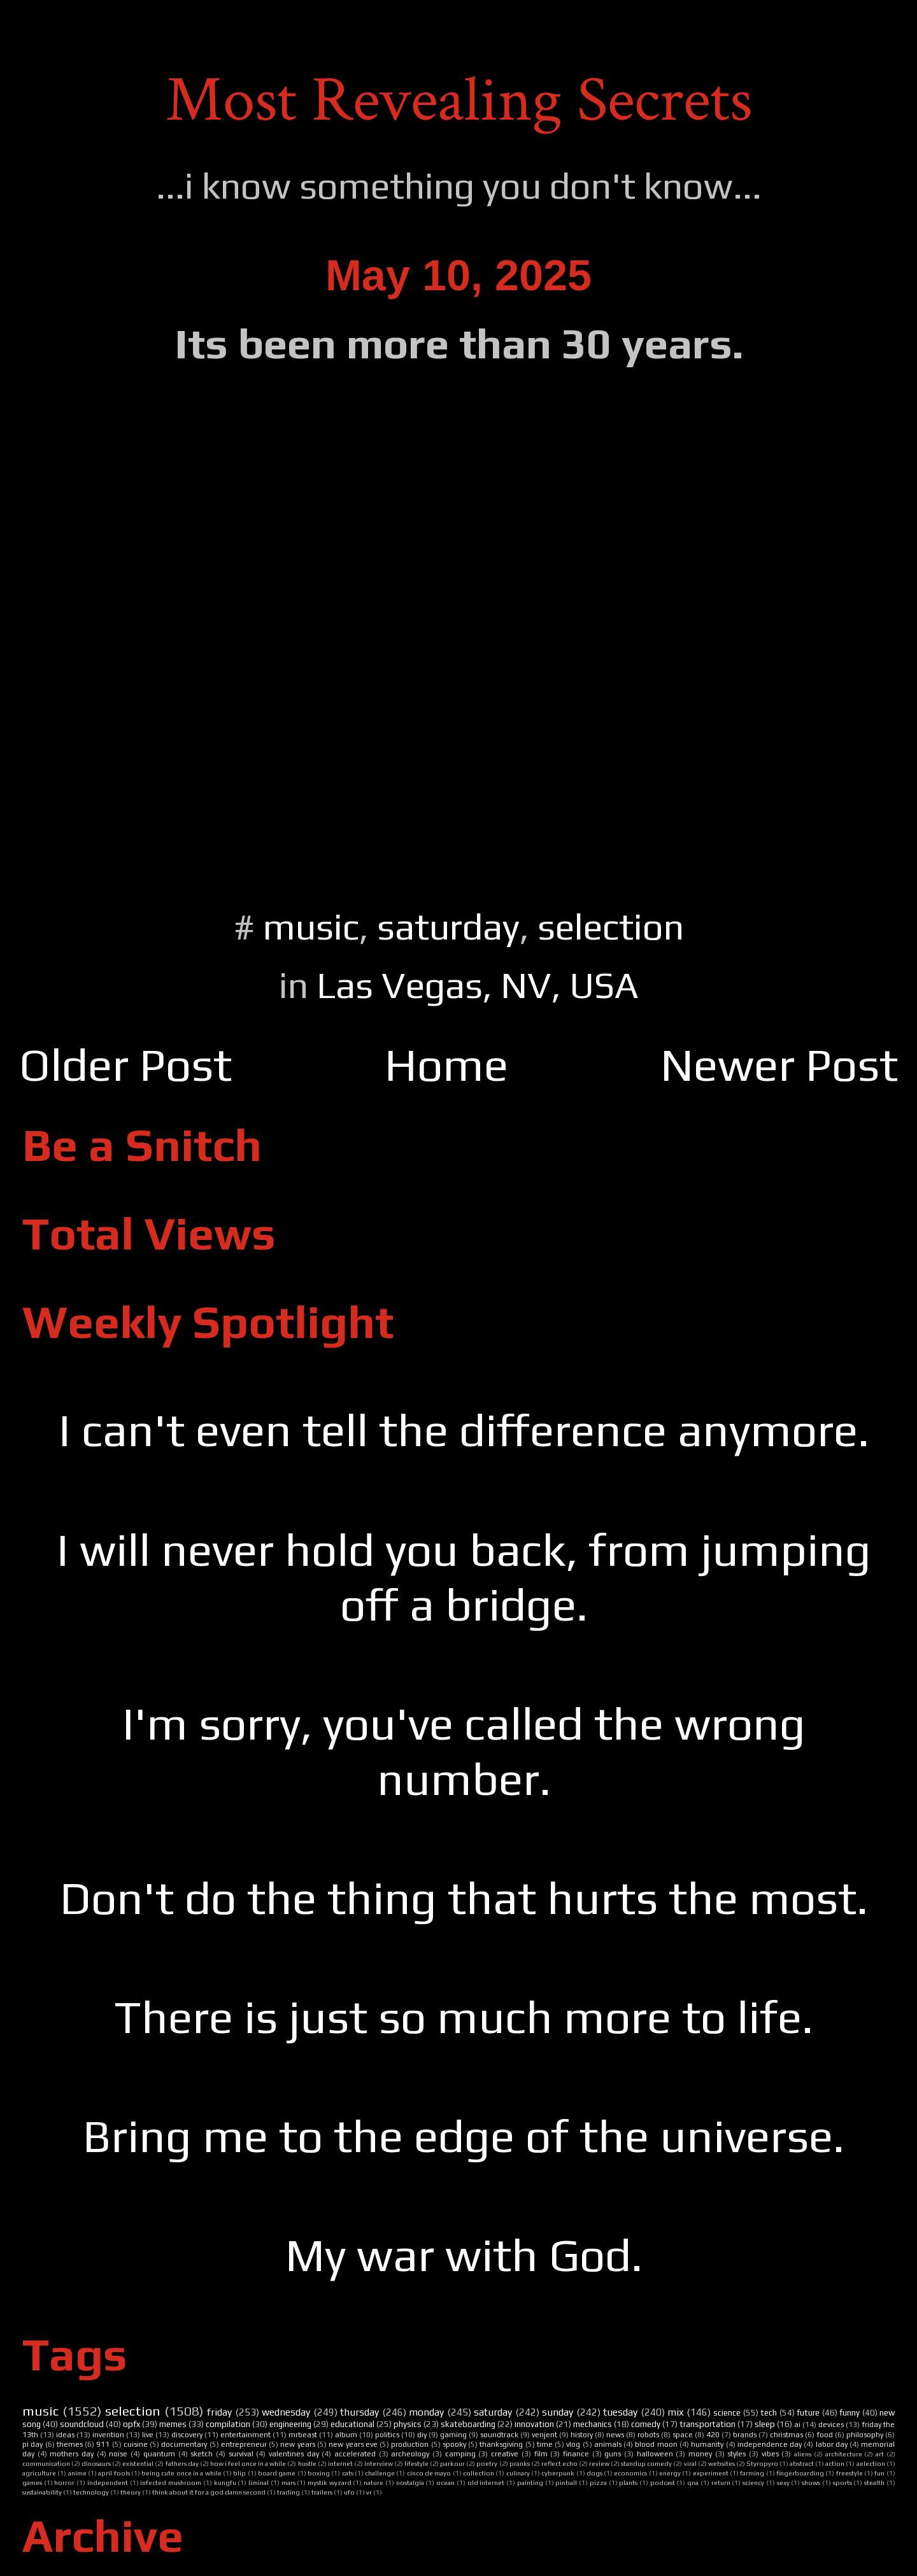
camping (460, 2453)
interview (378, 2463)
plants (628, 2482)
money (700, 2453)
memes (173, 2424)
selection (610, 926)
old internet (486, 2482)
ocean (445, 2482)
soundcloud (82, 2424)
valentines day (294, 2453)
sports (842, 2482)
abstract (802, 2463)
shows (811, 2482)
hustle (307, 2463)
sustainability (42, 2492)
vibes (770, 2453)
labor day (832, 2444)
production (410, 2444)
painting (530, 2482)
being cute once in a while (181, 2473)
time (545, 2444)
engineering (290, 2424)
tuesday (620, 2412)
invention (108, 2434)
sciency (753, 2482)
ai (797, 2424)
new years (297, 2444)
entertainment (245, 2434)
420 (713, 2434)
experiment (711, 2473)
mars (288, 2482)
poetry (486, 2463)
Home (446, 1064)
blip (239, 2473)
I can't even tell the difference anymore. (464, 1430)
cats (347, 2473)
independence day (769, 2444)
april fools (113, 2473)
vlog (573, 2444)
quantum (159, 2453)
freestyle (849, 2473)
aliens (802, 2454)
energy (670, 2473)
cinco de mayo (429, 2473)
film (541, 2453)
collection (478, 2473)
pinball (566, 2482)
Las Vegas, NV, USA (477, 985)
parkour (452, 2463)
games (32, 2482)
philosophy (864, 2434)
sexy (783, 2482)
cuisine (136, 2444)
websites (721, 2463)
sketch (201, 2453)
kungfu (225, 2482)
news (615, 2434)
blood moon (656, 2444)
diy (422, 2434)
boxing (319, 2473)
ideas (65, 2434)
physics (408, 2424)
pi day (32, 2444)
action (834, 2463)
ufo (349, 2492)
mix (675, 2412)
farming (752, 2473)
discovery (187, 2434)
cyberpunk (557, 2473)
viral (690, 2463)
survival (241, 2453)
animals (608, 2444)
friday (219, 2412)
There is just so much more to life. (463, 2016)
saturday (448, 926)
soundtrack (499, 2434)
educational (352, 2424)
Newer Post (779, 1064)
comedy (645, 2424)
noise (118, 2453)
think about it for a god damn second (209, 2492)
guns (612, 2453)
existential (137, 2463)
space (682, 2434)
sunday (557, 2412)
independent (107, 2482)
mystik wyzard (330, 2482)
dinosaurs (96, 2463)
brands (745, 2434)
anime (77, 2473)
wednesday (286, 2412)
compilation (228, 2424)
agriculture (39, 2473)
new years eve (353, 2444)
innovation (534, 2424)
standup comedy (646, 2463)
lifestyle (416, 2463)
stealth (874, 2482)
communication (46, 2463)
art (880, 2454)
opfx (131, 2424)
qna (693, 2482)
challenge (380, 2473)
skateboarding (468, 2424)
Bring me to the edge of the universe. (463, 2135)
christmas (786, 2434)
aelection (871, 2463)
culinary (518, 2473)
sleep (765, 2424)
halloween (655, 2453)
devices (831, 2424)
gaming (453, 2434)
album (346, 2434)
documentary (184, 2444)
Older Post (125, 1064)
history (582, 2434)
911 (103, 2444)
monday (426, 2412)
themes (70, 2444)
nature (373, 2482)
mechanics (592, 2424)
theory (130, 2492)
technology (91, 2492)
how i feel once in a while (248, 2463)
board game (276, 2473)
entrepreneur (244, 2444)
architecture (843, 2454)
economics (630, 2473)
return (720, 2482)
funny (849, 2413)
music (311, 926)
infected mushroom (170, 2482)
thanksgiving (501, 2444)
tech (768, 2413)
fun (879, 2473)
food (824, 2434)
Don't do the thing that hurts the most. (464, 1897)
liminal (258, 2482)
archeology (410, 2453)
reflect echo (559, 2463)
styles (736, 2453)
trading (288, 2492)
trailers (321, 2492)
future (808, 2413)
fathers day (182, 2463)
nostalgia (410, 2482)
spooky (454, 2444)
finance (576, 2453)
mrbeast (302, 2434)
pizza (598, 2482)
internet (340, 2463)
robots (648, 2434)
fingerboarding (800, 2473)
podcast (662, 2482)
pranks (519, 2463)
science (727, 2413)
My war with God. (464, 2254)
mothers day (72, 2453)
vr (369, 2492)
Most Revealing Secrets (459, 100)
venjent (544, 2434)
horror (64, 2482)
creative (504, 2453)
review (599, 2463)
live (147, 2434)
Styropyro (762, 2463)
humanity (707, 2444)
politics (387, 2434)
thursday (359, 2412)
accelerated (355, 2453)
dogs (594, 2473)
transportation (707, 2424)
